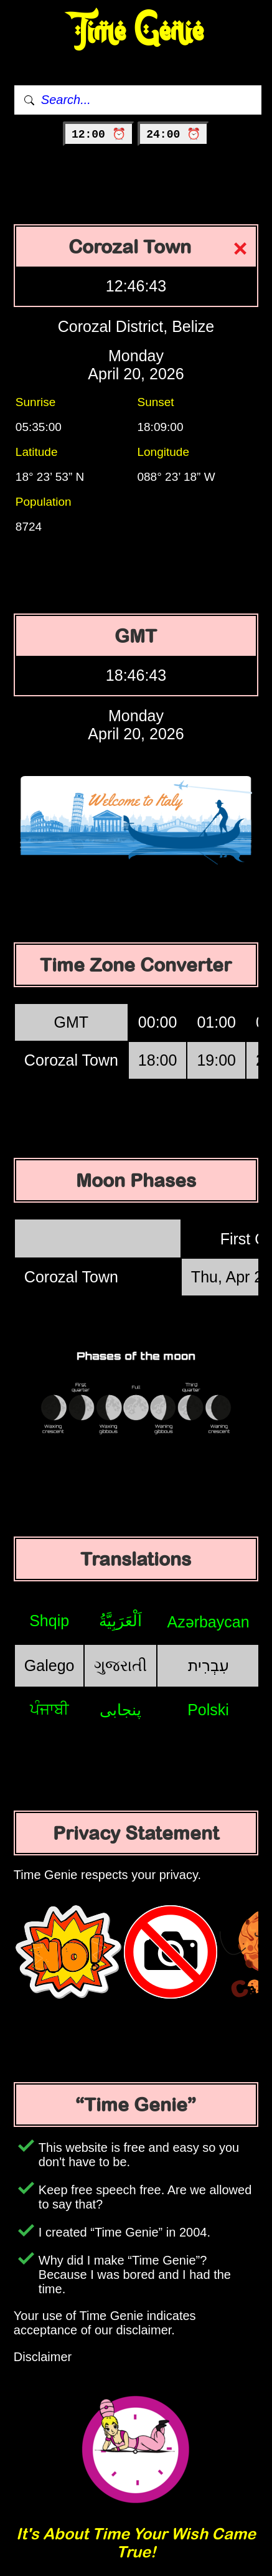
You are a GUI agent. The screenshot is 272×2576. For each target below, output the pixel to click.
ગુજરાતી (120, 1665)
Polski (208, 1709)
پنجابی (120, 1709)
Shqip (49, 1620)
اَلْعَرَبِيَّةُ (120, 1620)
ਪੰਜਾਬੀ (49, 1709)
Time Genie (136, 31)
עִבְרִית (208, 1665)
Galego (49, 1665)
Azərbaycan (208, 1622)
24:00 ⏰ (173, 134)
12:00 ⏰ (99, 134)
